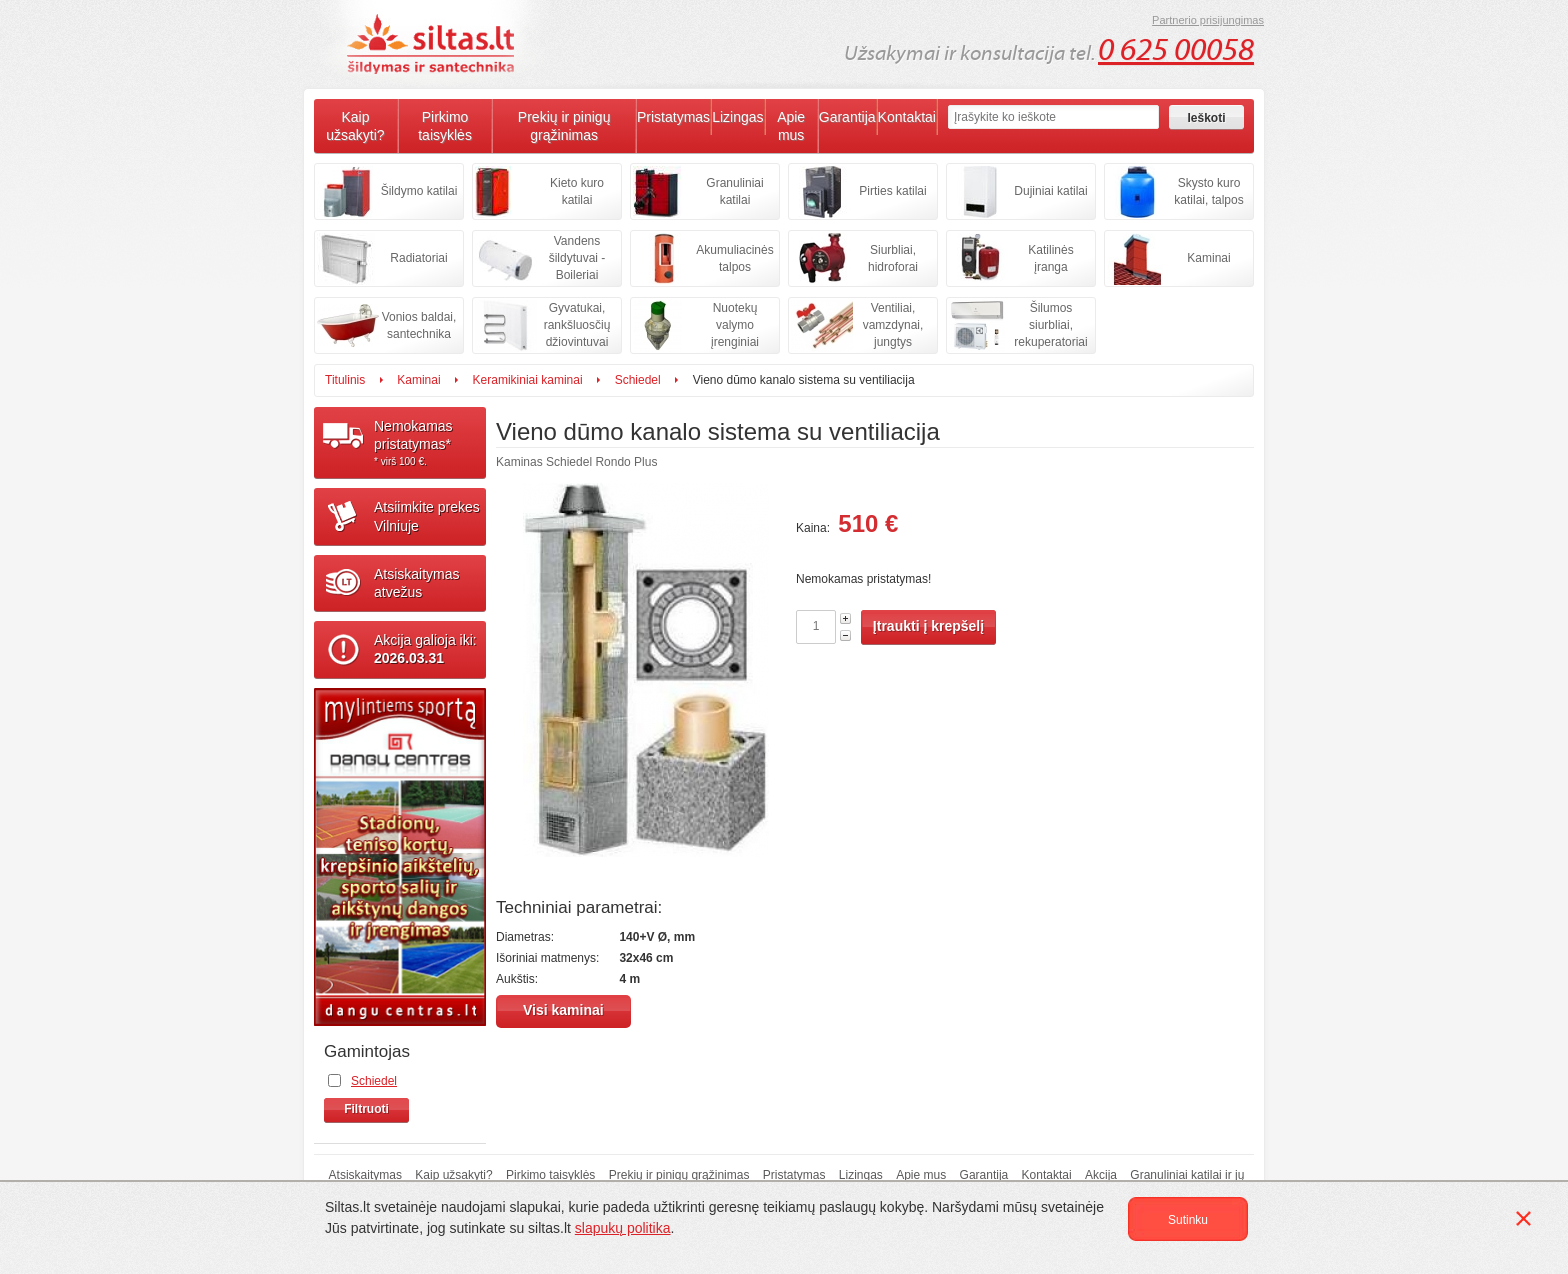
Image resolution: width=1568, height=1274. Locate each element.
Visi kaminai (563, 1010)
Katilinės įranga (1050, 258)
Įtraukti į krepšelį (928, 626)
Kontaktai (907, 117)
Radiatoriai (418, 258)
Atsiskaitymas (365, 1175)
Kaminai (1208, 258)
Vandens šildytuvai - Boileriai (577, 258)
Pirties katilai (892, 191)
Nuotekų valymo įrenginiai (735, 325)
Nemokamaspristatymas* (430, 443)
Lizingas (737, 117)
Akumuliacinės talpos (734, 258)
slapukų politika (623, 1228)
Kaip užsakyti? (355, 126)
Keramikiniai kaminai (528, 380)
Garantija (847, 117)
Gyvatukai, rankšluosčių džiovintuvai (577, 325)
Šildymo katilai (419, 191)
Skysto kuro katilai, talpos (1208, 191)
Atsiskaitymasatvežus (417, 583)
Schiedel (638, 380)
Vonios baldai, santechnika (419, 325)
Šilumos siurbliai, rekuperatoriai (1050, 325)
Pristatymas (673, 117)
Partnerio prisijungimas (1208, 20)
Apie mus (791, 126)
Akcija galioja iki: (425, 649)
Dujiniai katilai (1050, 191)
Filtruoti (366, 1109)
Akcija (1101, 1175)
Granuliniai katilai (734, 191)
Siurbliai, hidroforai (893, 258)
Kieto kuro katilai (577, 191)
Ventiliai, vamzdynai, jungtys (893, 325)
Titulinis (345, 380)
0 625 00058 (1176, 50)
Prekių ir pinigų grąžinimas (564, 126)
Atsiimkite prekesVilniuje (427, 516)
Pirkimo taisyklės (445, 126)
